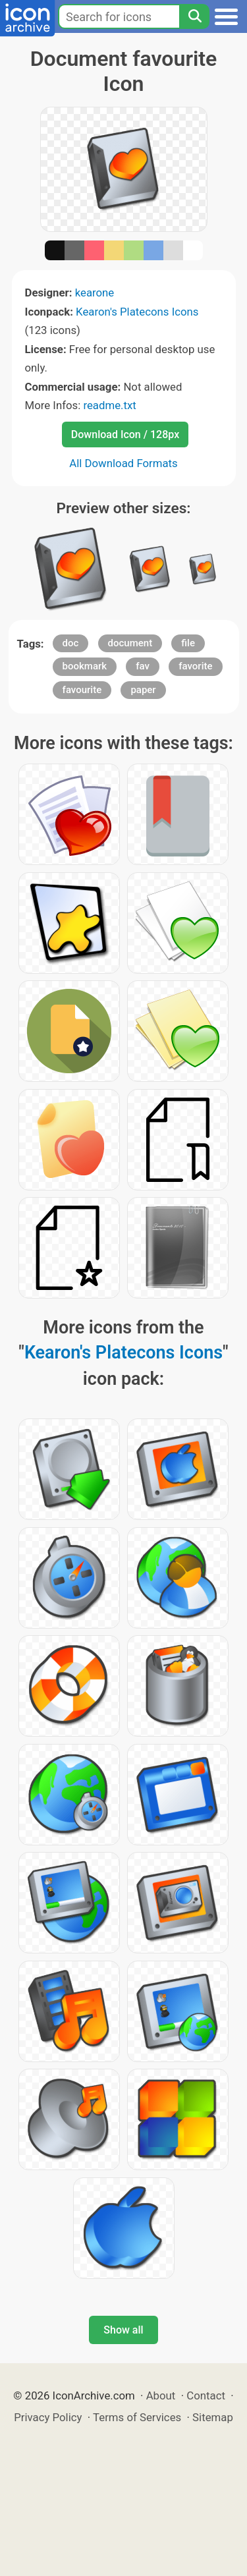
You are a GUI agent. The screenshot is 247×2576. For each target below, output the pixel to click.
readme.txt (109, 405)
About (161, 2395)
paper (142, 690)
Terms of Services (137, 2417)
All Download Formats (123, 463)
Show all (123, 2330)
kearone (95, 292)
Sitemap (212, 2417)
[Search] (194, 16)
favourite (82, 690)
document (130, 643)
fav (143, 666)
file (188, 643)
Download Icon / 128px (125, 434)
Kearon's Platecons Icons (137, 311)
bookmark (85, 666)
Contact (205, 2395)
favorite (195, 666)
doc (71, 643)
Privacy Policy (48, 2417)
